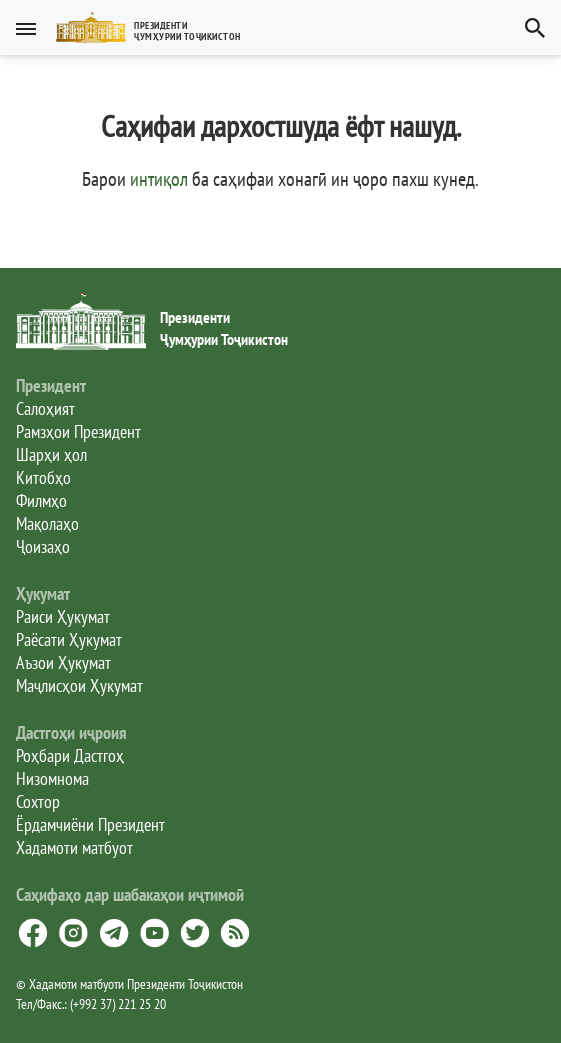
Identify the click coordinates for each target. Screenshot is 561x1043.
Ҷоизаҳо (43, 546)
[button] (156, 27)
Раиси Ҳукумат (63, 616)
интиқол (159, 179)
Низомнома (52, 778)
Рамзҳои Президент (78, 431)
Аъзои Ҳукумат (63, 662)
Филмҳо (41, 500)
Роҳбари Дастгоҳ (70, 755)
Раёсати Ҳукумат (69, 639)
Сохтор (38, 801)
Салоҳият (45, 408)
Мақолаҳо (47, 523)
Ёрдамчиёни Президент (90, 824)
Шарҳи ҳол (51, 454)
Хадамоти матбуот (74, 847)
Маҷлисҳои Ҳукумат (79, 685)
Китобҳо (43, 477)
